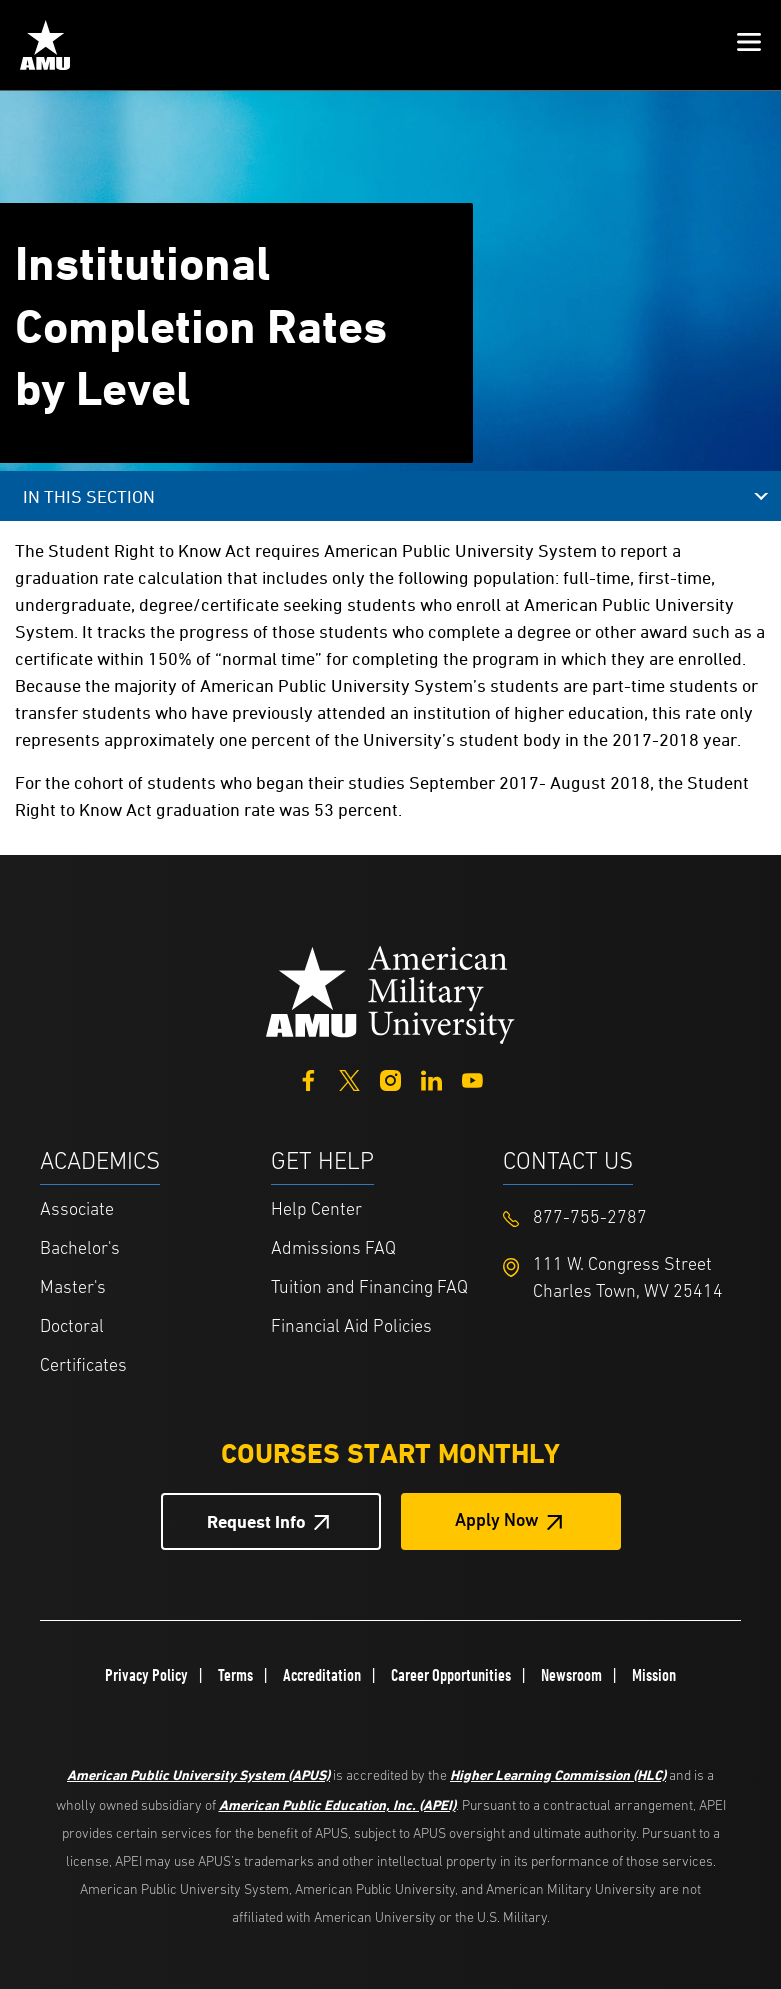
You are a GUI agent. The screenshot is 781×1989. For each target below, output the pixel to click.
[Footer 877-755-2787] (618, 1218)
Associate (77, 1210)
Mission (654, 1675)
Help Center (316, 1210)
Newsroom (571, 1675)
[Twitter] (349, 1078)
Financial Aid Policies (351, 1327)
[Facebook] (308, 1078)
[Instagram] (390, 1078)
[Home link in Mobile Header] (45, 45)
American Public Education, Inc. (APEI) (337, 1804)
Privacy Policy (146, 1675)
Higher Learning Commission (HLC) (558, 1774)
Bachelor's (80, 1249)
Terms (235, 1675)
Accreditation (322, 1675)
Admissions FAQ (333, 1249)
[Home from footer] (391, 992)
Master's (73, 1288)
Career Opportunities (451, 1675)
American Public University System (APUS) (198, 1774)
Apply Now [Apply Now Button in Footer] (497, 1521)
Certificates (83, 1366)
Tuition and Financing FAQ (369, 1288)
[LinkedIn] (431, 1078)
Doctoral (72, 1327)
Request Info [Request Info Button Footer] (256, 1521)
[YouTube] (472, 1078)
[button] (749, 45)
